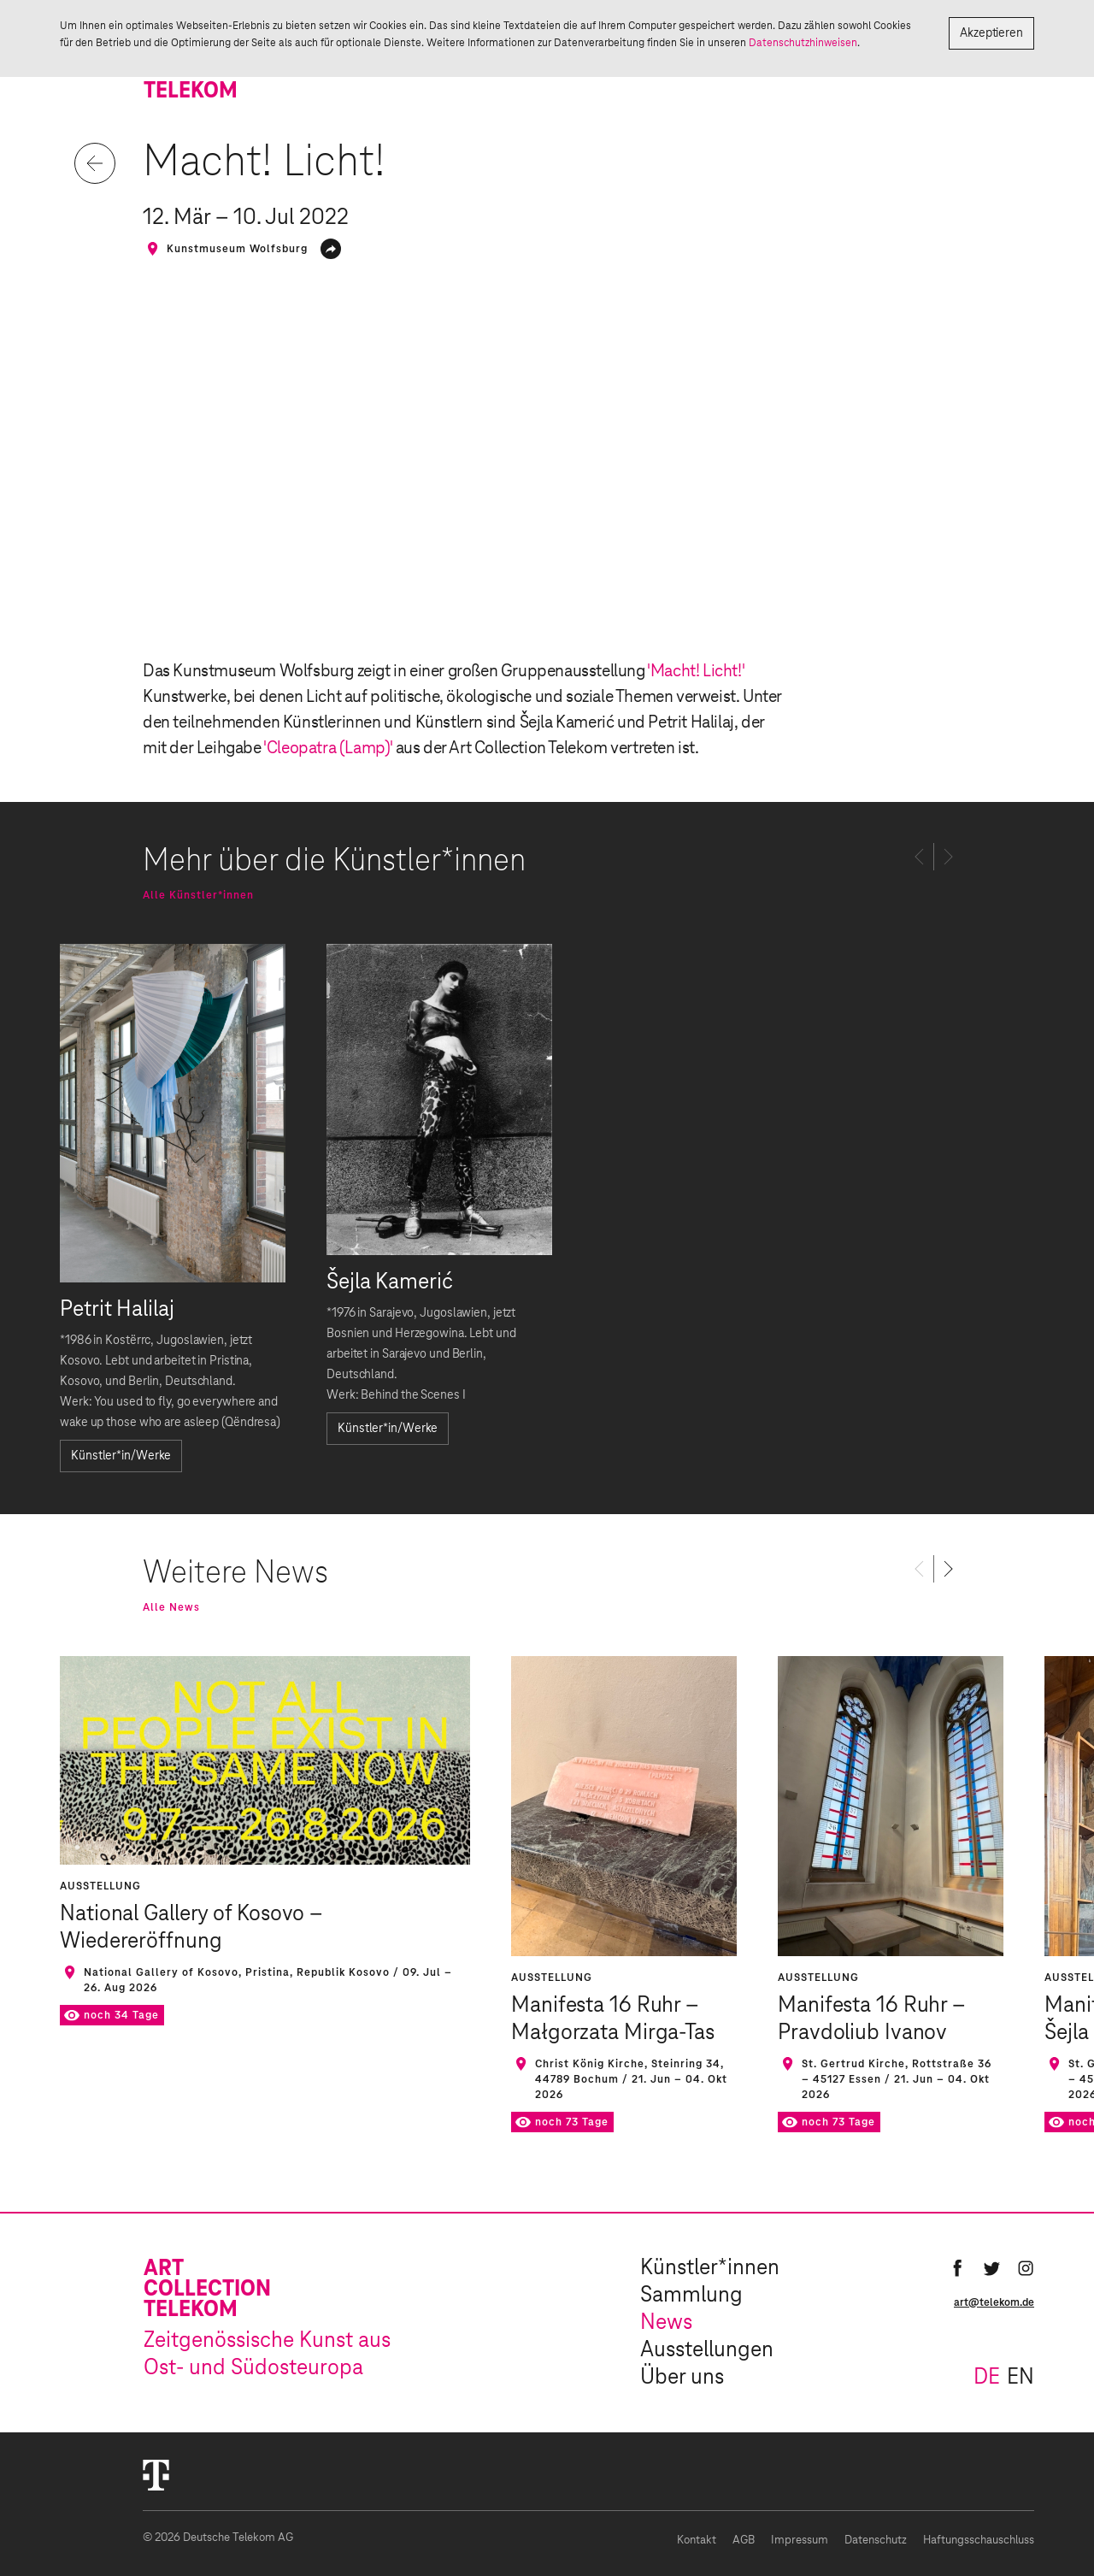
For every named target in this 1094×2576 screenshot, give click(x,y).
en (1020, 2378)
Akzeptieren (991, 33)
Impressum (799, 2540)
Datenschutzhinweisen (803, 43)
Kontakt (696, 2540)
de (986, 2378)
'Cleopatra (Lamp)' (327, 748)
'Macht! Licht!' (695, 671)
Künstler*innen (709, 2268)
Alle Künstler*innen (198, 895)
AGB (743, 2540)
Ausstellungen (706, 2350)
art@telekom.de (994, 2302)
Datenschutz (875, 2540)
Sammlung (691, 2296)
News (666, 2323)
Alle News (171, 1607)
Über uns (682, 2378)
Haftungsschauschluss (978, 2540)
